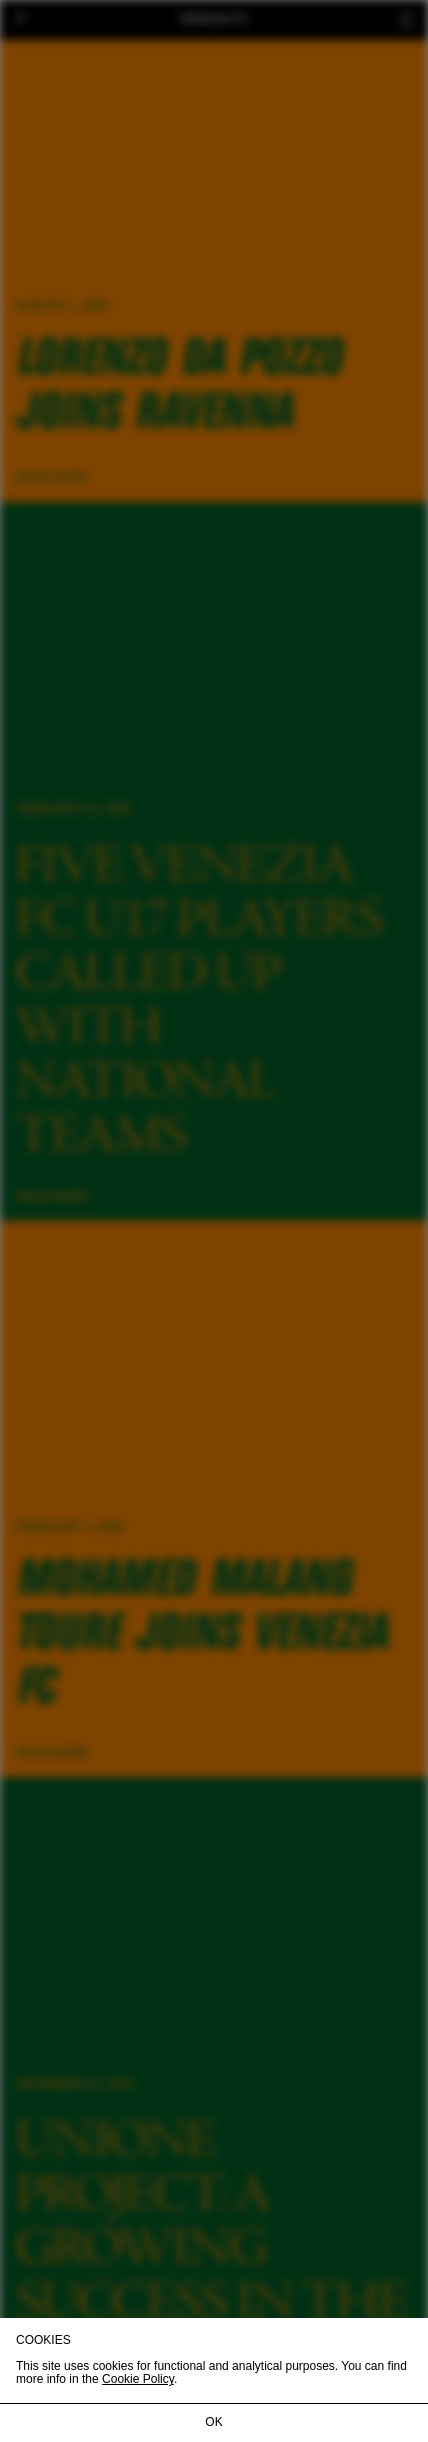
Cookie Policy (138, 2379)
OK (213, 2422)
